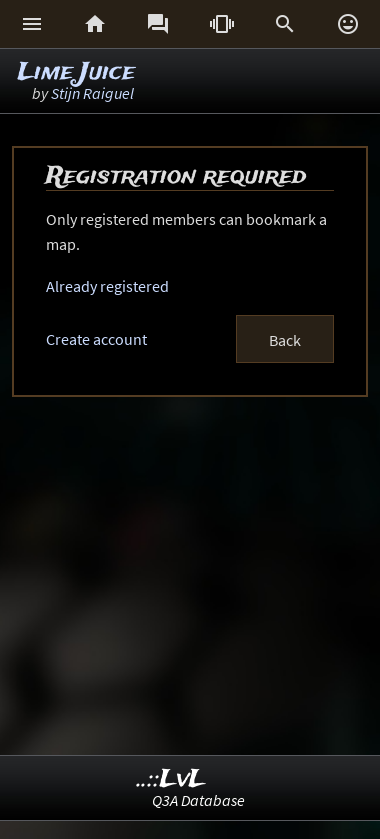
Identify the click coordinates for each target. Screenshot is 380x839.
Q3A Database (198, 800)
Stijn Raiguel (92, 93)
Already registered (107, 286)
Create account (96, 339)
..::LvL (171, 779)
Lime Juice (76, 72)
